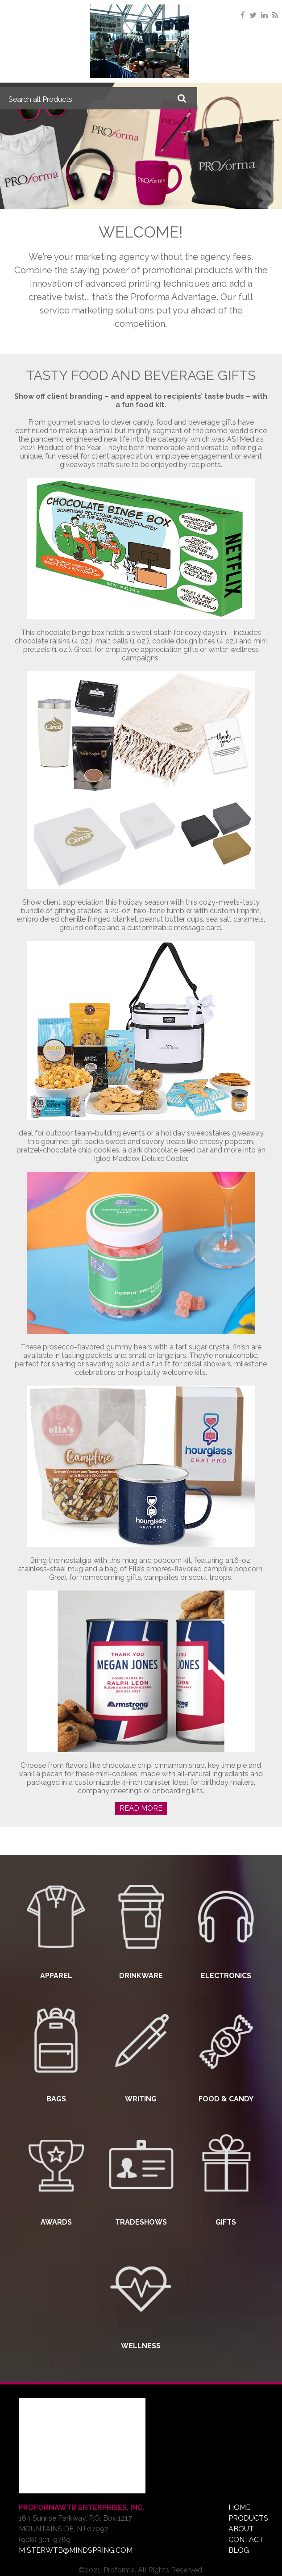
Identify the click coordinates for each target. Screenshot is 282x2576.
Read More (141, 1808)
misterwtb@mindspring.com (76, 2550)
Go (182, 98)
